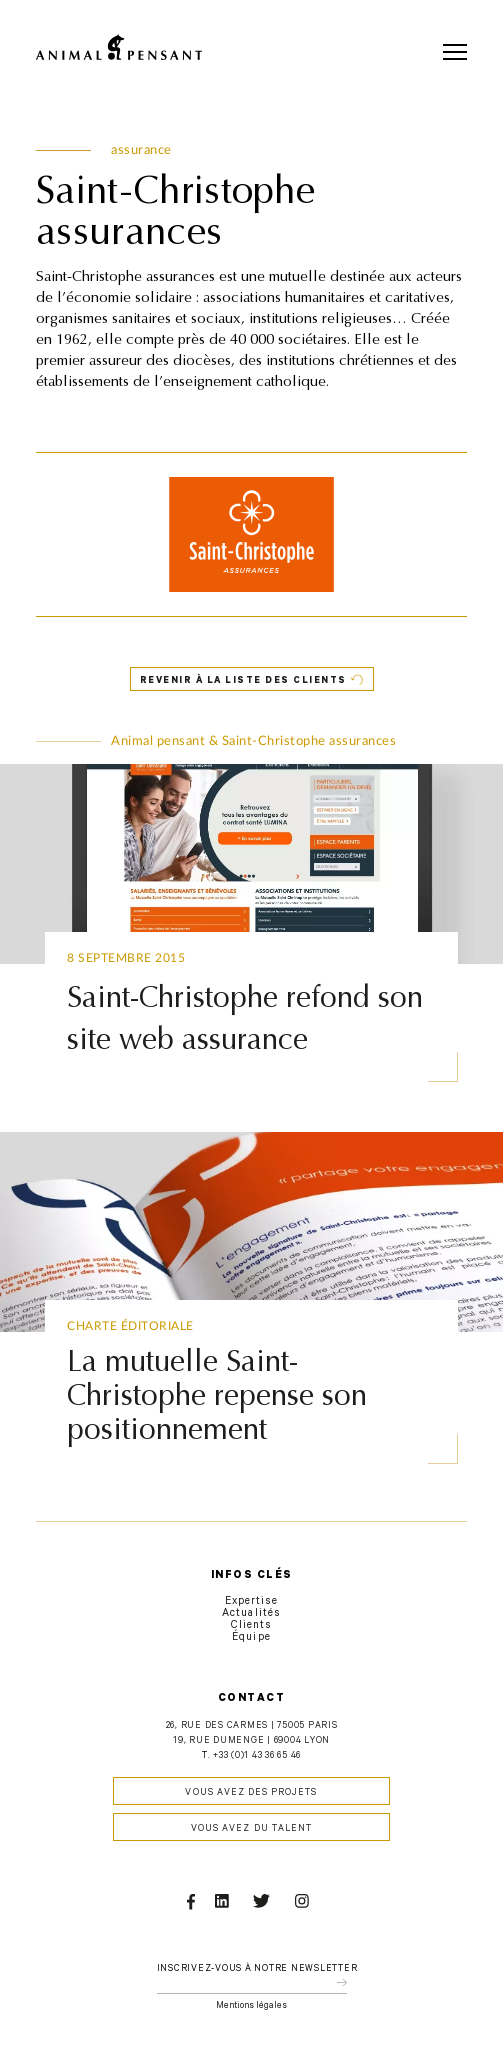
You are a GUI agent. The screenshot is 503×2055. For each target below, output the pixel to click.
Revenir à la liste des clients (243, 681)
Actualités (251, 1614)
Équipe (251, 1638)
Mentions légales (251, 2006)
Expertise (251, 1602)
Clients (251, 1626)
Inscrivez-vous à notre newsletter (257, 1969)
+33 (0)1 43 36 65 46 (257, 1756)
